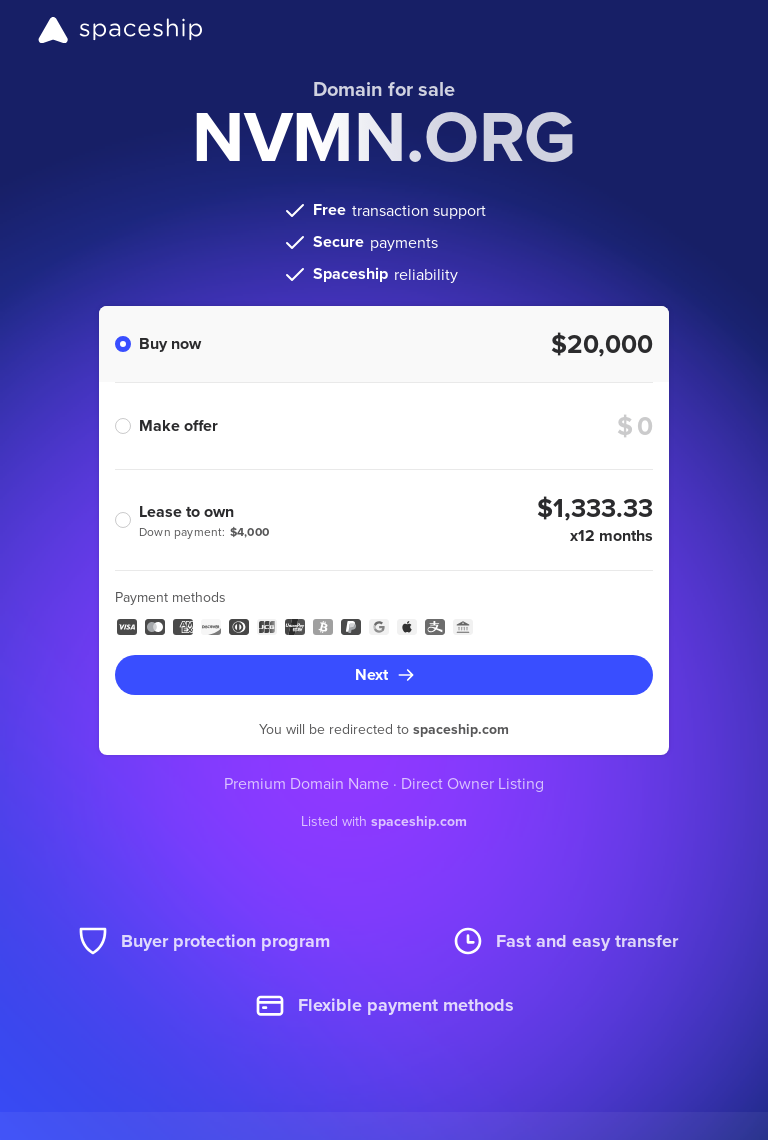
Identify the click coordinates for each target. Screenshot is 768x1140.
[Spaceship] (120, 30)
